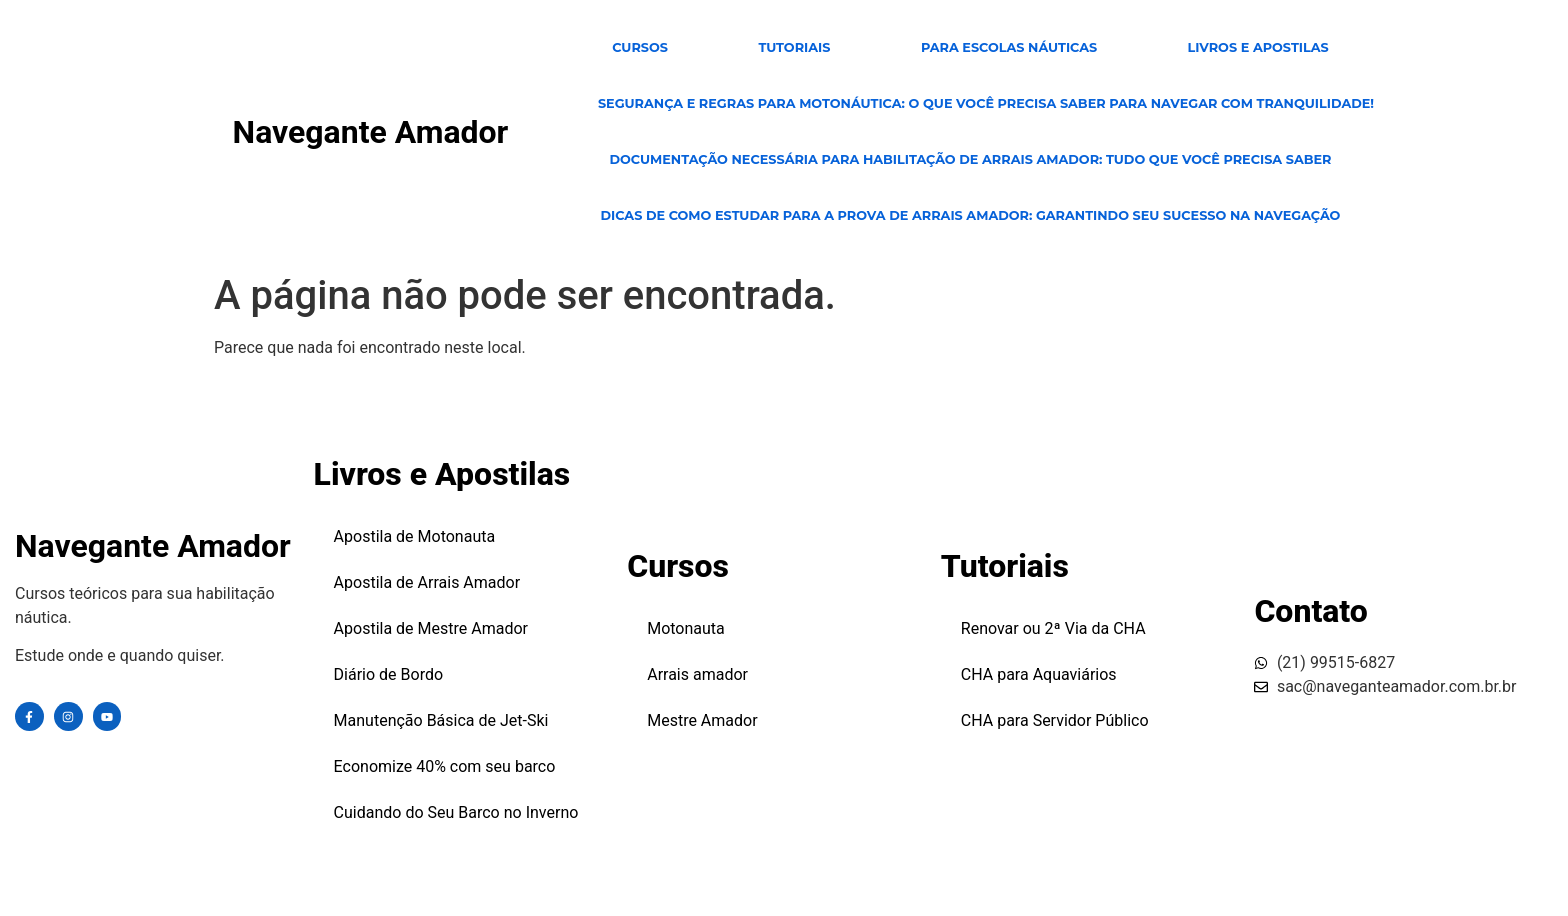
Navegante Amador (371, 132)
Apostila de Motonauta (415, 536)
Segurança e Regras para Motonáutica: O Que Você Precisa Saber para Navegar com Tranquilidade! (986, 103)
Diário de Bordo (389, 674)
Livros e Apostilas (1258, 47)
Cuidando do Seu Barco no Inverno (456, 812)
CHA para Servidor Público (1055, 720)
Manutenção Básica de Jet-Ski (441, 720)
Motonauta (686, 628)
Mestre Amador (702, 720)
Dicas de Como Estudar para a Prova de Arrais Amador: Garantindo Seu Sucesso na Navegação (970, 215)
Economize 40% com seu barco (445, 766)
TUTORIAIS (794, 47)
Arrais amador (697, 674)
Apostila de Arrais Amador (427, 582)
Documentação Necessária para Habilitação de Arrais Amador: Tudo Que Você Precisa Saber (970, 159)
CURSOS (640, 47)
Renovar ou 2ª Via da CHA (1053, 628)
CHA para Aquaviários (1039, 674)
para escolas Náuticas (1009, 47)
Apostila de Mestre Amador (431, 628)
